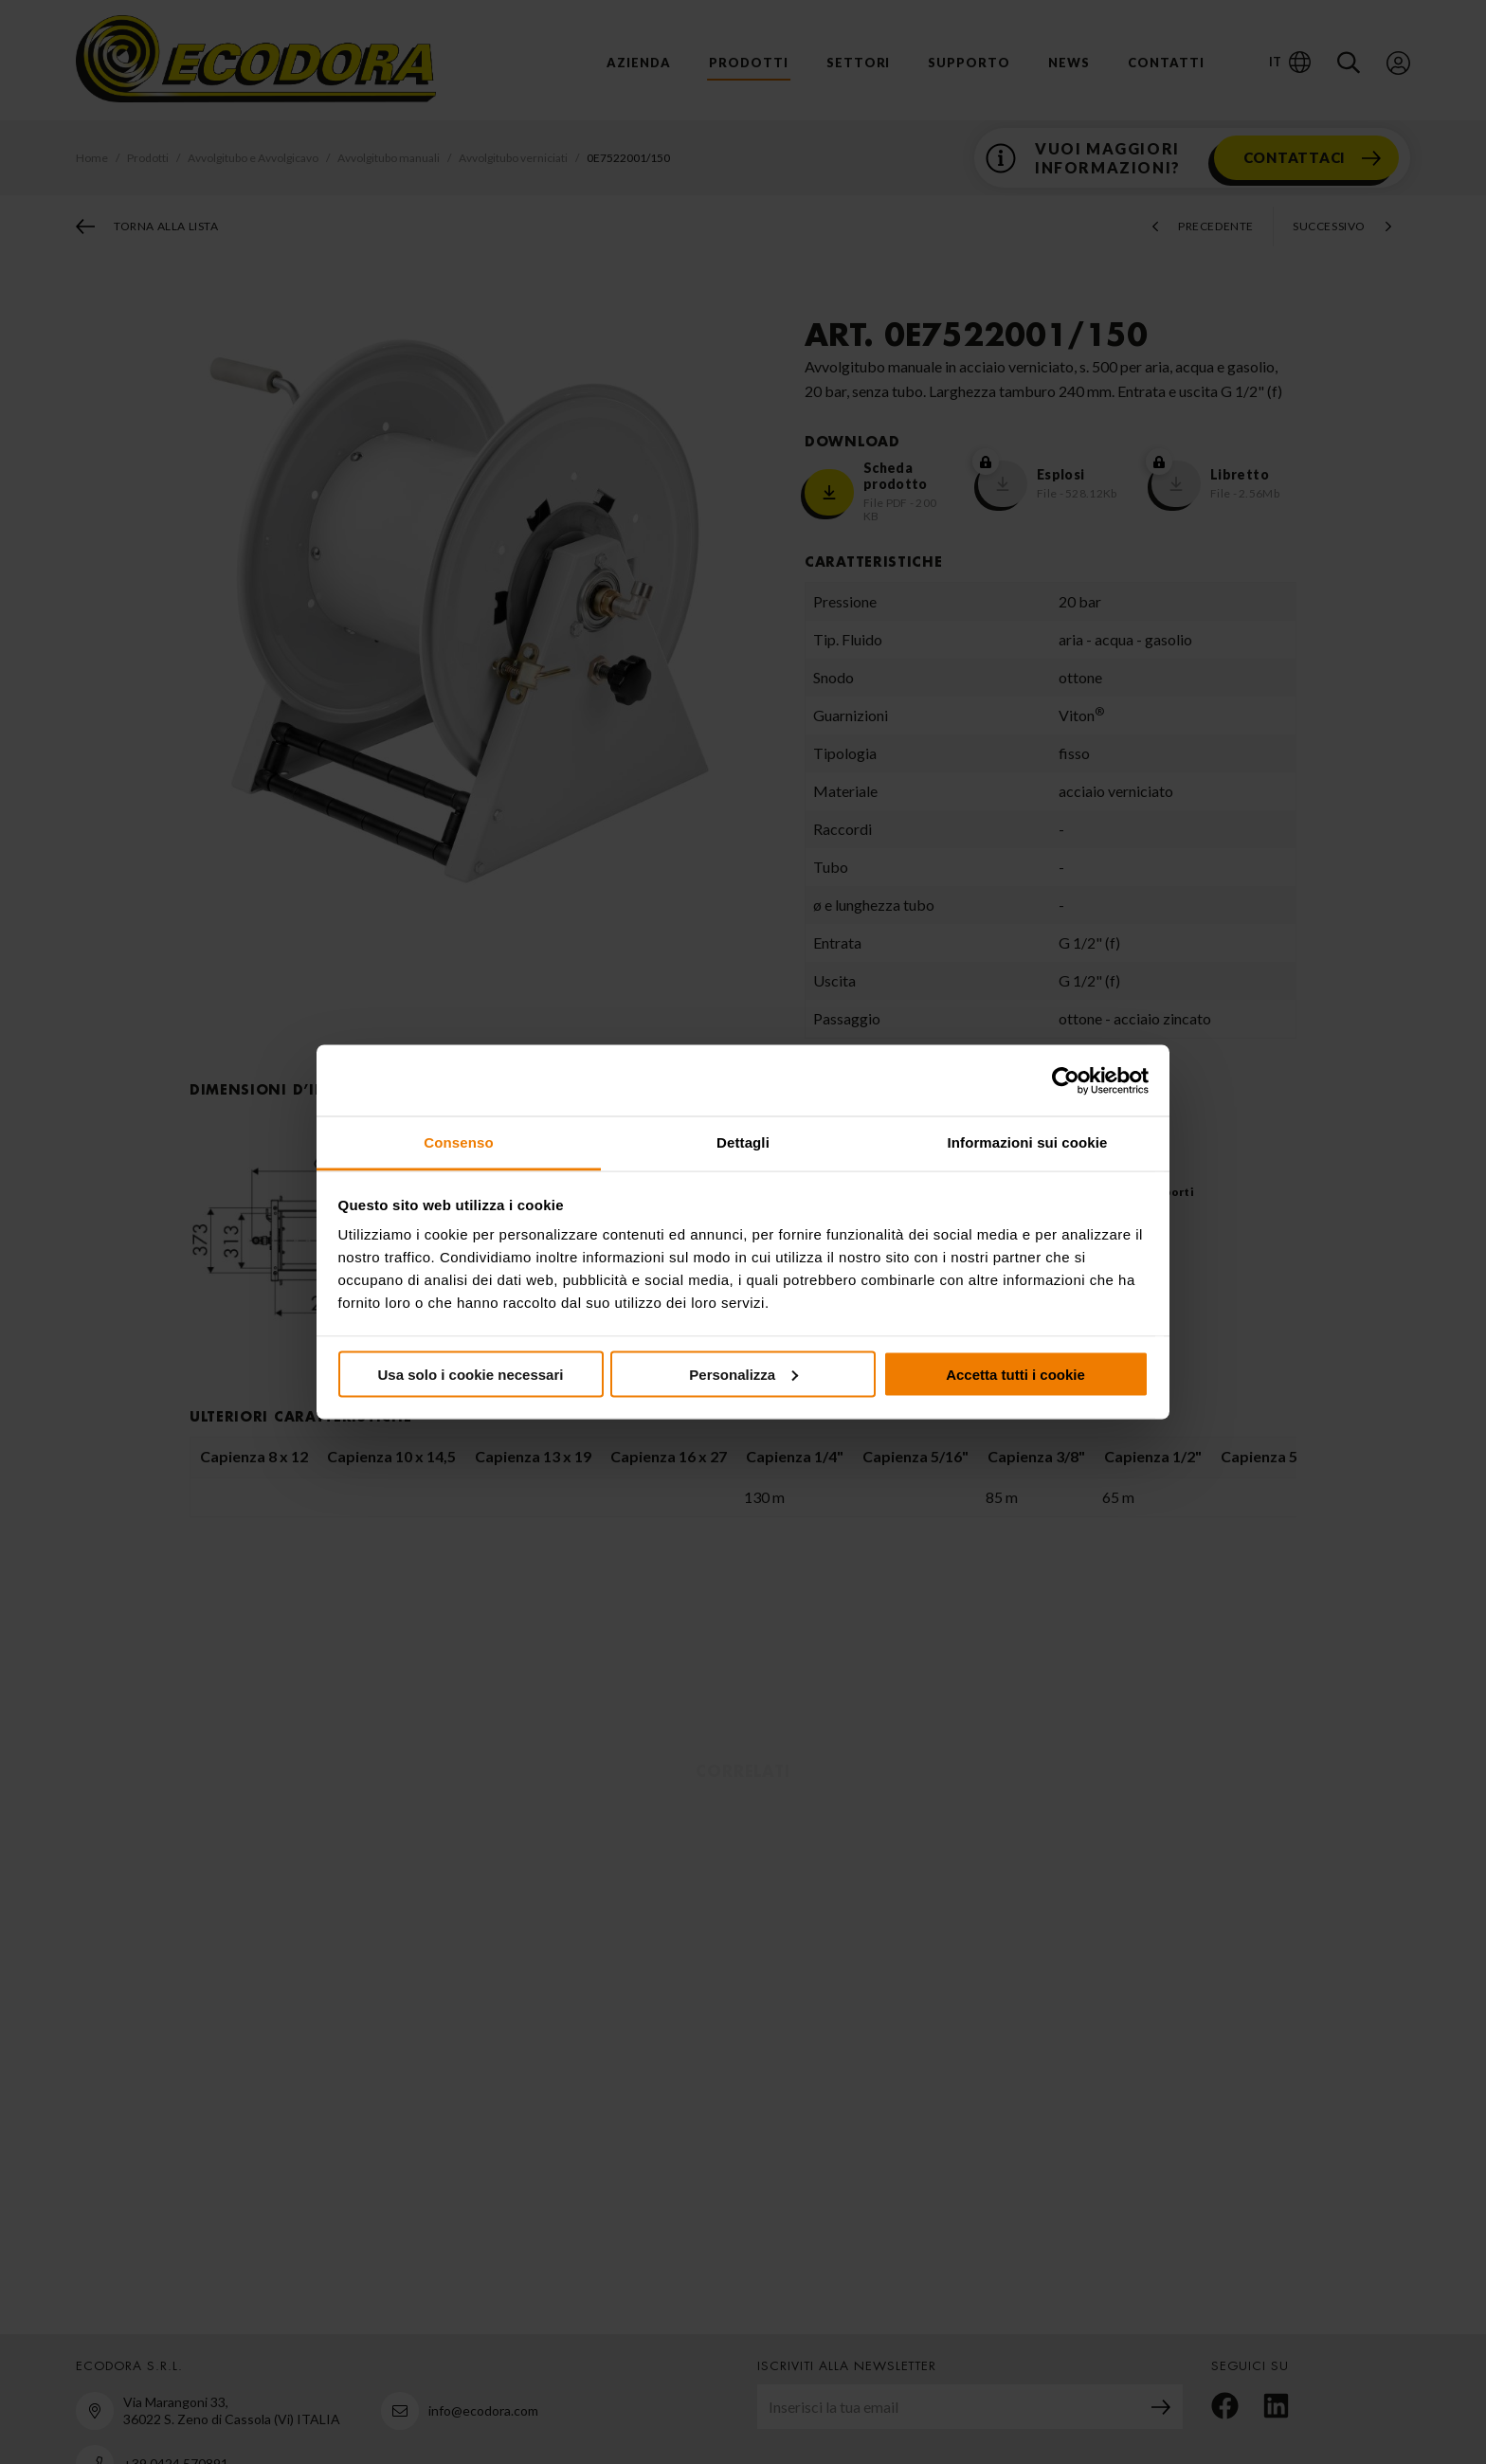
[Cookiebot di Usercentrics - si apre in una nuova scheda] (1066, 1080)
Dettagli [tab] (743, 1142)
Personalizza (743, 1374)
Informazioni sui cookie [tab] (1028, 1142)
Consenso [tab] (458, 1142)
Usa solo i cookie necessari (471, 1374)
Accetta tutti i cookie (1015, 1374)
